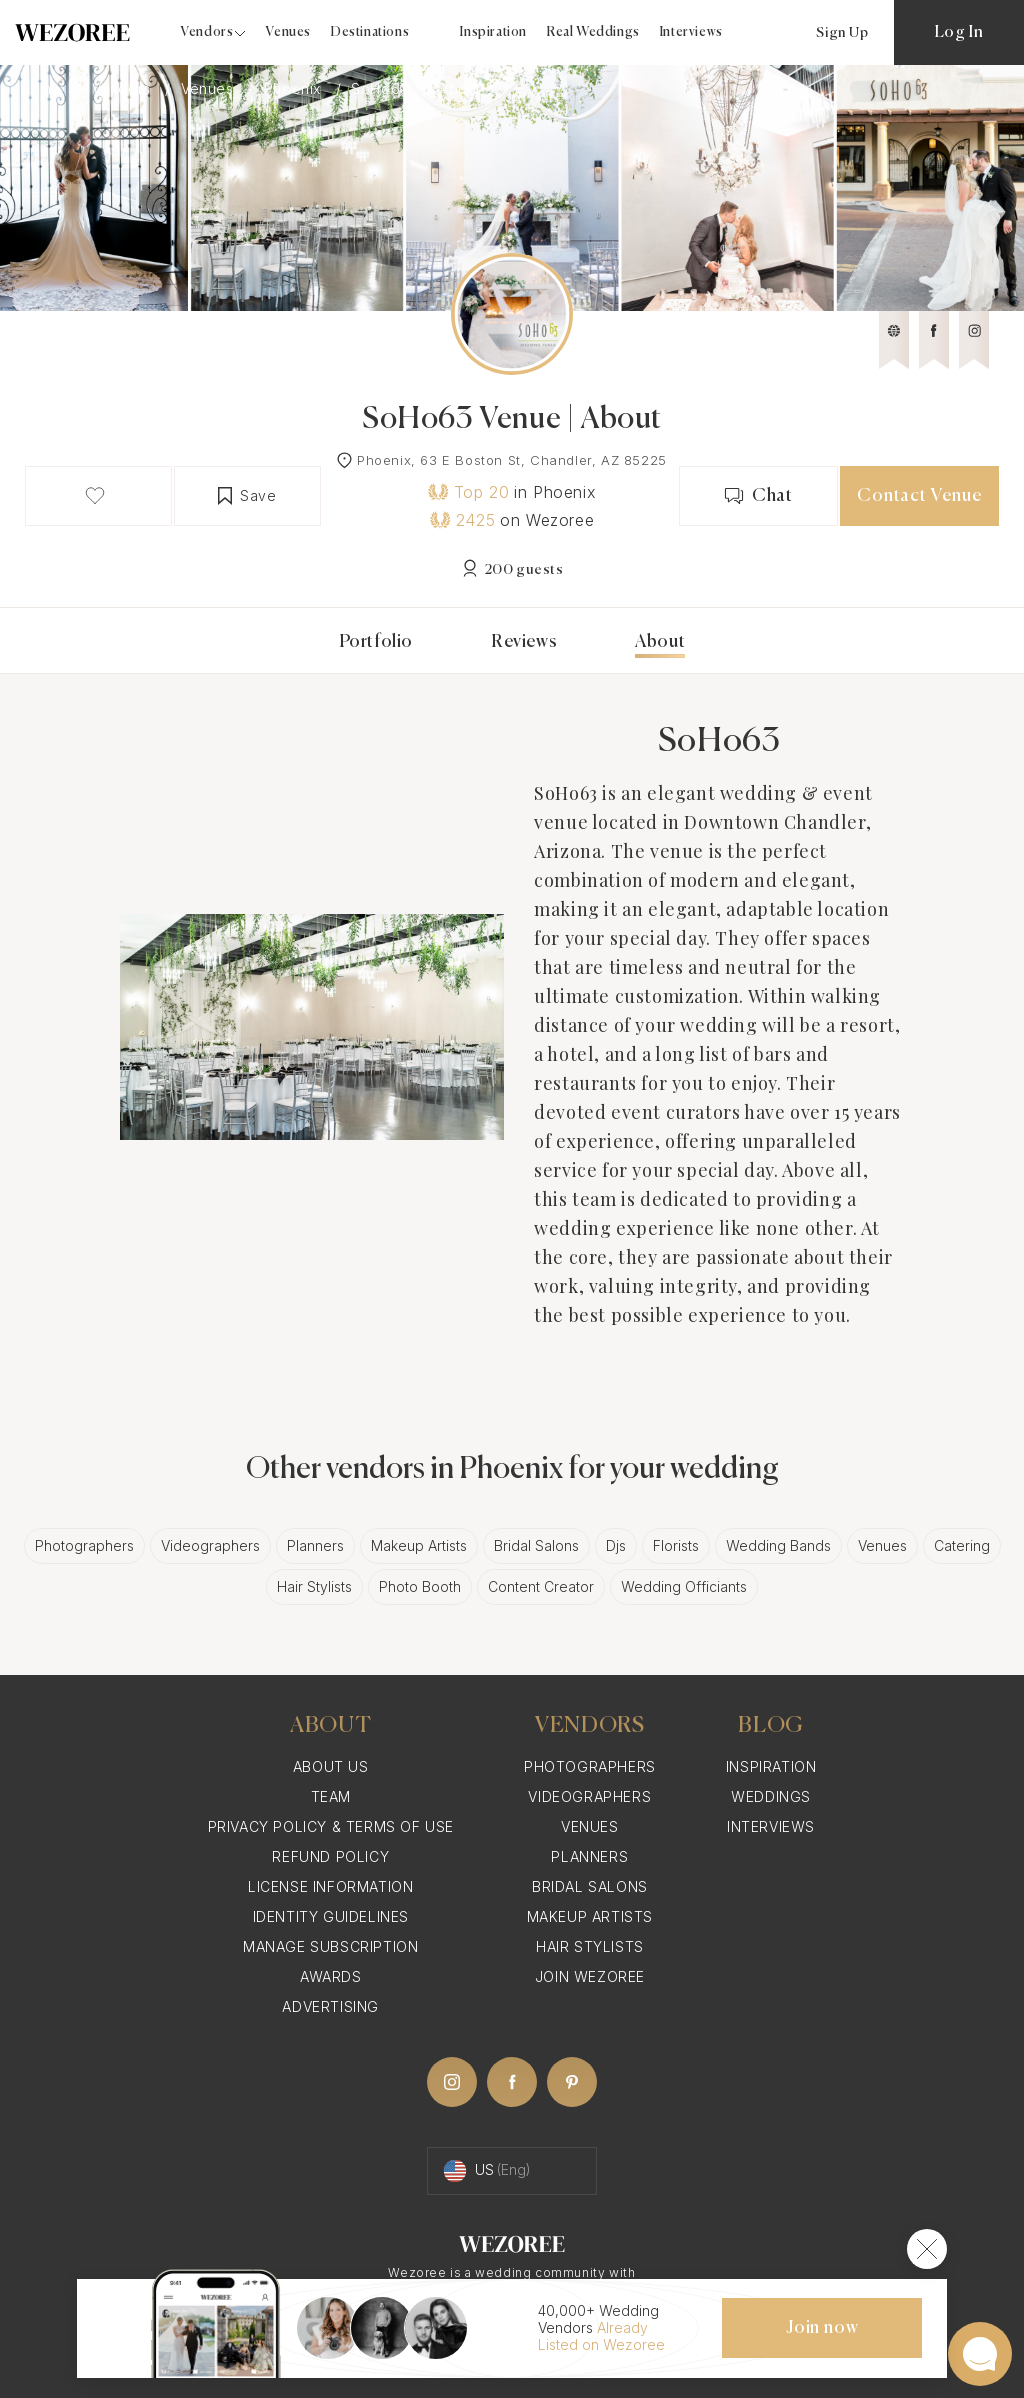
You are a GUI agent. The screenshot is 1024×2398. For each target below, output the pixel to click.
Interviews (691, 32)
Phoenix (295, 88)
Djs (616, 1545)
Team (331, 1796)
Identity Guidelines (331, 1916)
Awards (331, 1976)
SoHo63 (382, 88)
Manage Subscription (330, 1946)
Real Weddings (593, 32)
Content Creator (541, 1586)
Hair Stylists (314, 1586)
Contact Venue (919, 496)
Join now (822, 2328)
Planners (315, 1545)
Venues (288, 32)
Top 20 (469, 492)
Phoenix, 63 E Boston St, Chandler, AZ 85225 (512, 460)
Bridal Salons (536, 1545)
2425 (462, 520)
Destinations (370, 32)
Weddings (771, 1796)
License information (330, 1886)
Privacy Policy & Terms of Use (331, 1826)
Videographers (210, 1545)
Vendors (124, 88)
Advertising (330, 2006)
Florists (676, 1545)
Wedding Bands (778, 1545)
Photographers (84, 1545)
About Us (331, 1766)
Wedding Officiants (684, 1586)
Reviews (524, 642)
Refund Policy (330, 1856)
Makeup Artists (419, 1545)
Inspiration (493, 32)
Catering (962, 1545)
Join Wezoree (590, 1976)
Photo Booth (420, 1586)
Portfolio (376, 642)
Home (43, 88)
